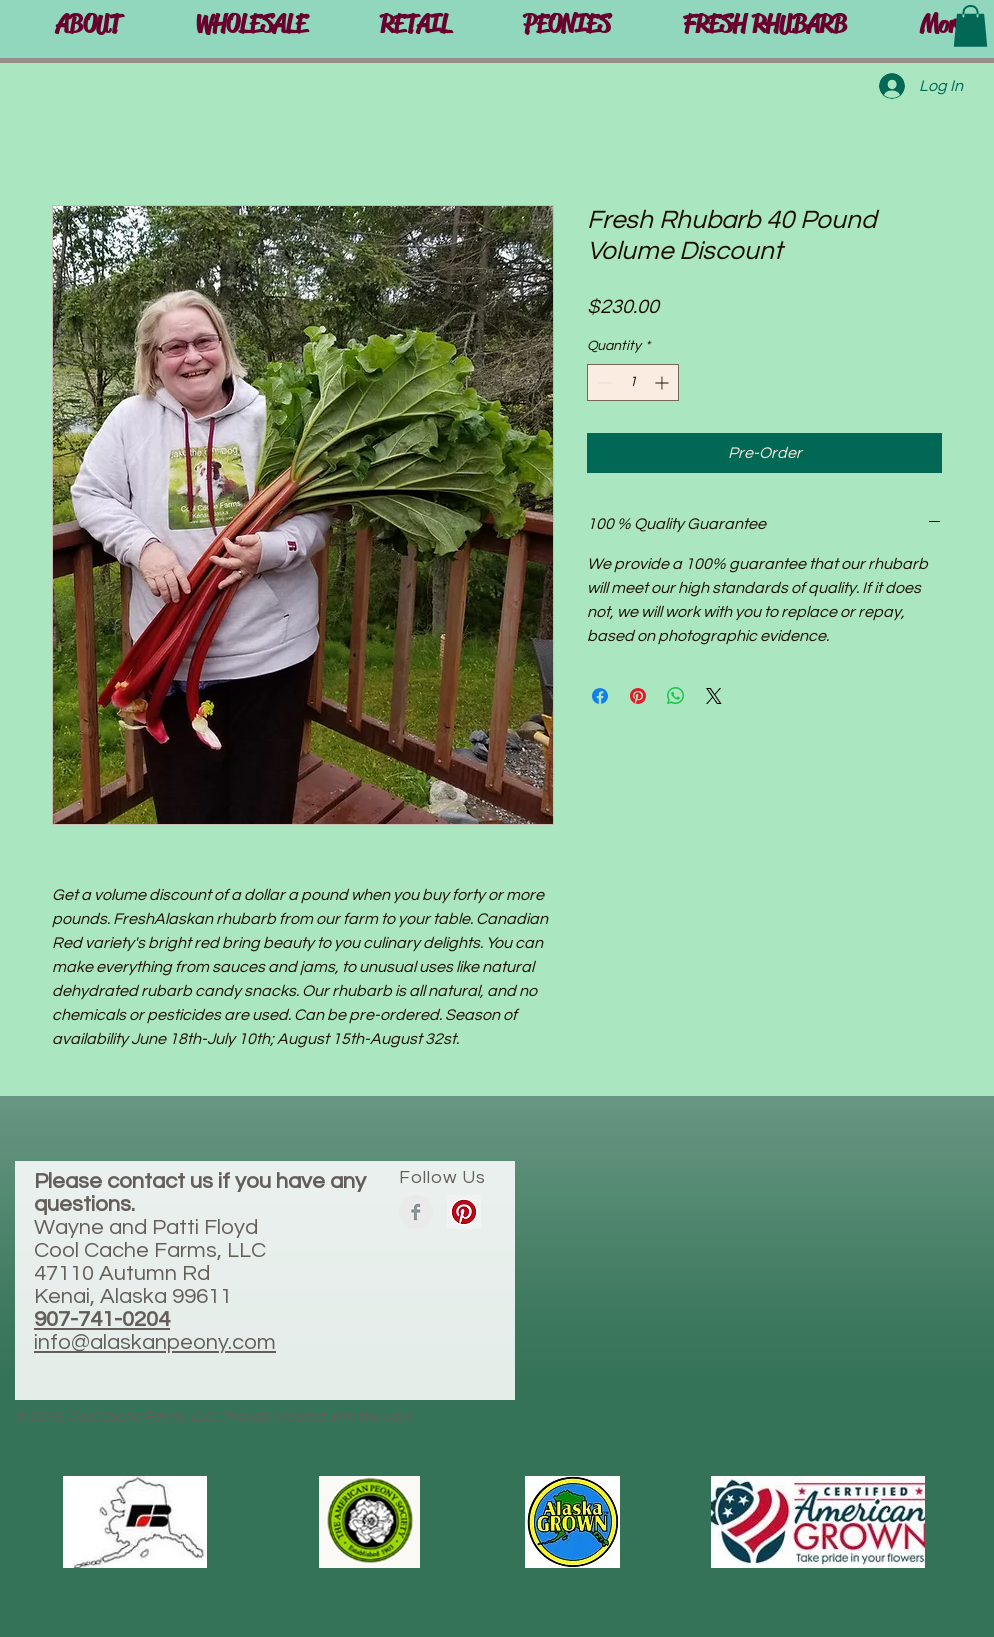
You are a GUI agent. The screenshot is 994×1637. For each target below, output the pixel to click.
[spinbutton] (633, 382)
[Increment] (663, 382)
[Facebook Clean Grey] (416, 1212)
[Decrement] (602, 382)
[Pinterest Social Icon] (464, 1212)
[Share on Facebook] (600, 696)
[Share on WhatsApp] (676, 696)
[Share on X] (714, 696)
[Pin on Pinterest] (638, 696)
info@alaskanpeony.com (155, 1342)
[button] (414, 25)
